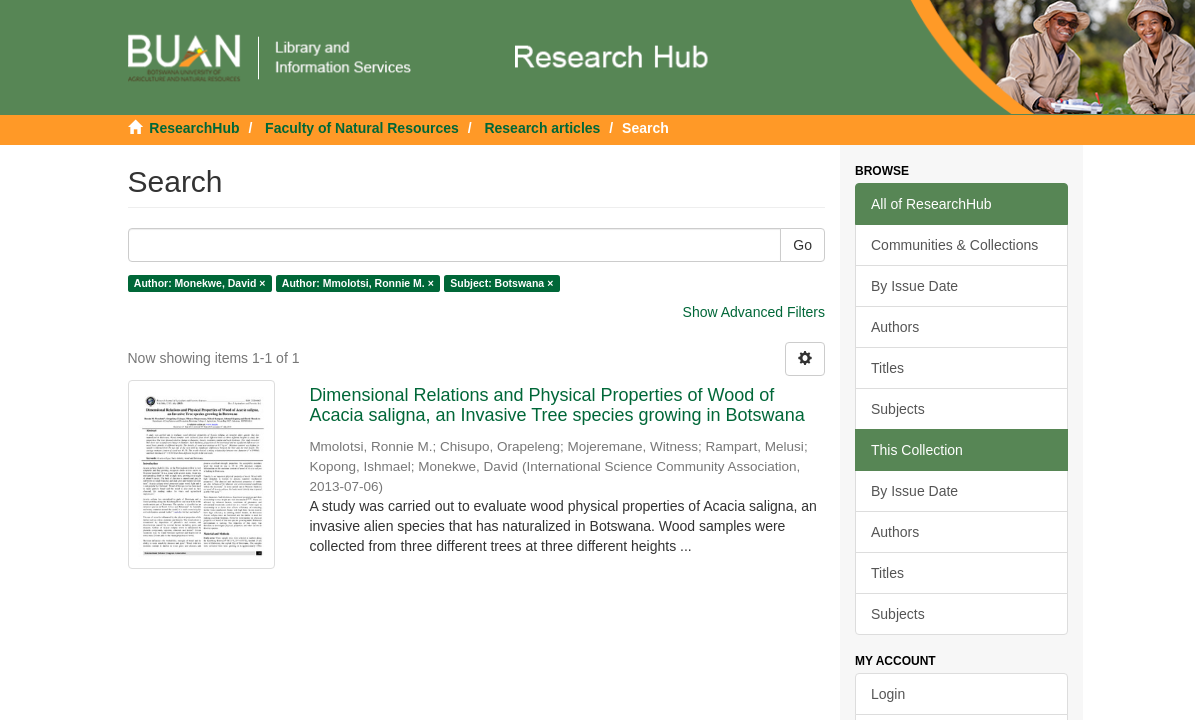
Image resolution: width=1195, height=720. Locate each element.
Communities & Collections (954, 245)
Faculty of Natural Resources (362, 128)
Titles (887, 368)
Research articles (542, 128)
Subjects (898, 409)
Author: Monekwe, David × (200, 283)
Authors (895, 327)
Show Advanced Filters (754, 312)
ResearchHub (194, 128)
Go (802, 245)
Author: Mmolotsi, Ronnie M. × (358, 283)
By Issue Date (914, 286)
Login (888, 694)
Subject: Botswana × (501, 283)
